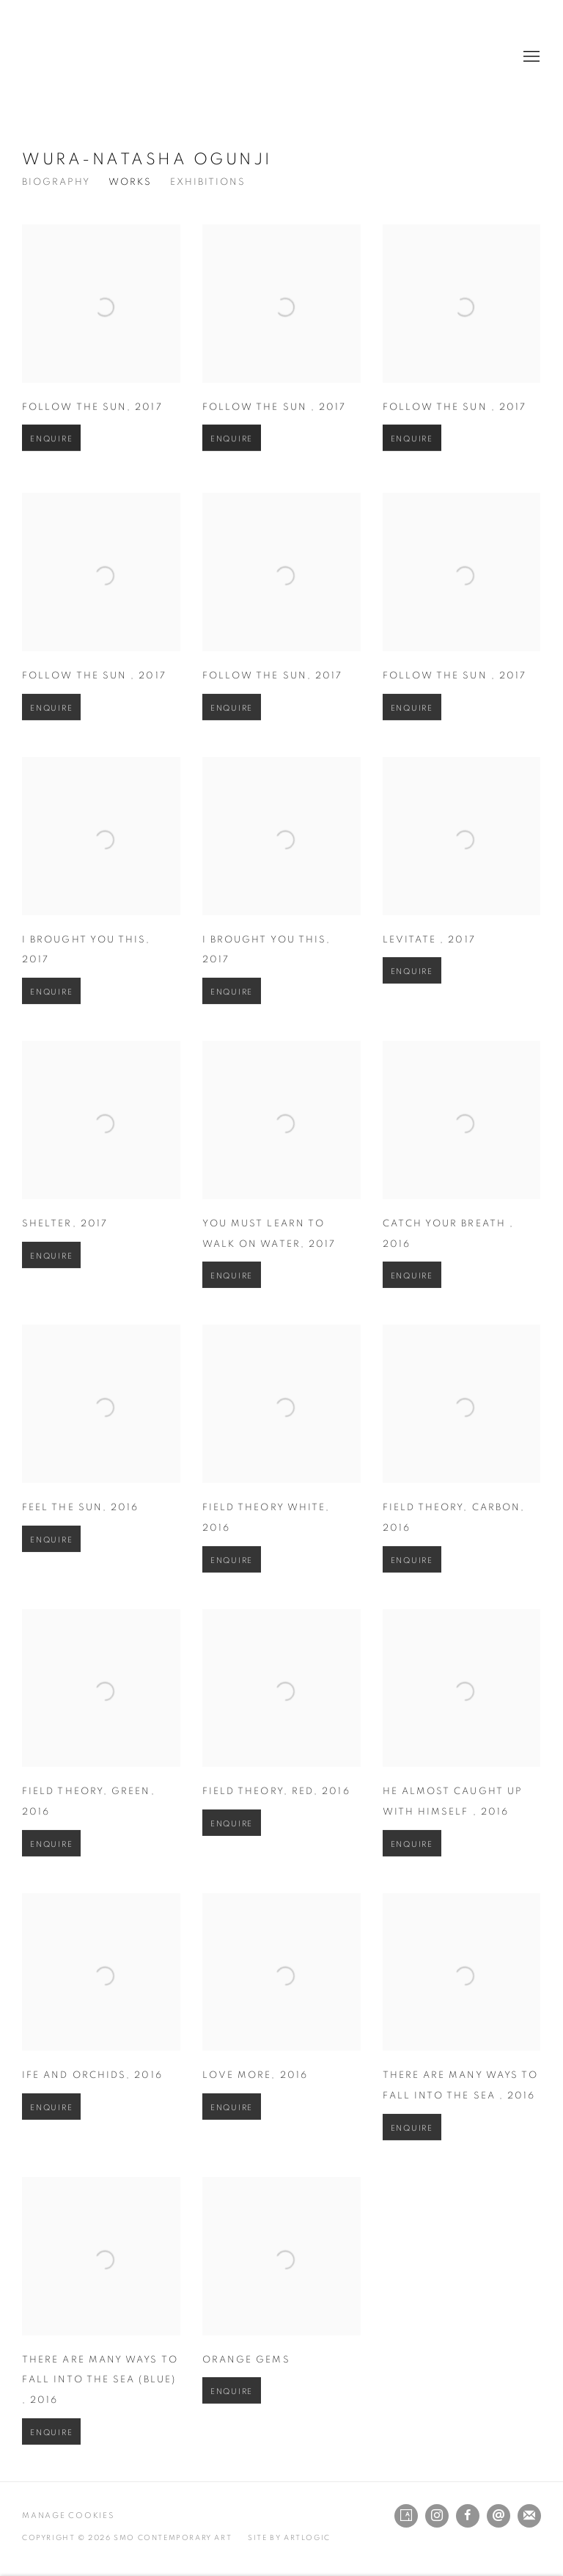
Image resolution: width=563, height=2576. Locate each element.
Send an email (498, 2516)
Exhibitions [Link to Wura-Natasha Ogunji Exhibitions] (208, 182)
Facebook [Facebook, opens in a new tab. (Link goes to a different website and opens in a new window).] (467, 2516)
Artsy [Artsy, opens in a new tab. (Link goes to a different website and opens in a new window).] (406, 2516)
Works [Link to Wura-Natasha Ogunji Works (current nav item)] (130, 182)
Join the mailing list (529, 2516)
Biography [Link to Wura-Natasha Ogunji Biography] (56, 182)
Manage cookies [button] (68, 2515)
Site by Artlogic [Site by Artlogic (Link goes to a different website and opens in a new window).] (289, 2538)
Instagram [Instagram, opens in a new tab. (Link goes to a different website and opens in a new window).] (437, 2516)
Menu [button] (530, 57)
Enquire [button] (51, 459)
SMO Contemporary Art (73, 57)
